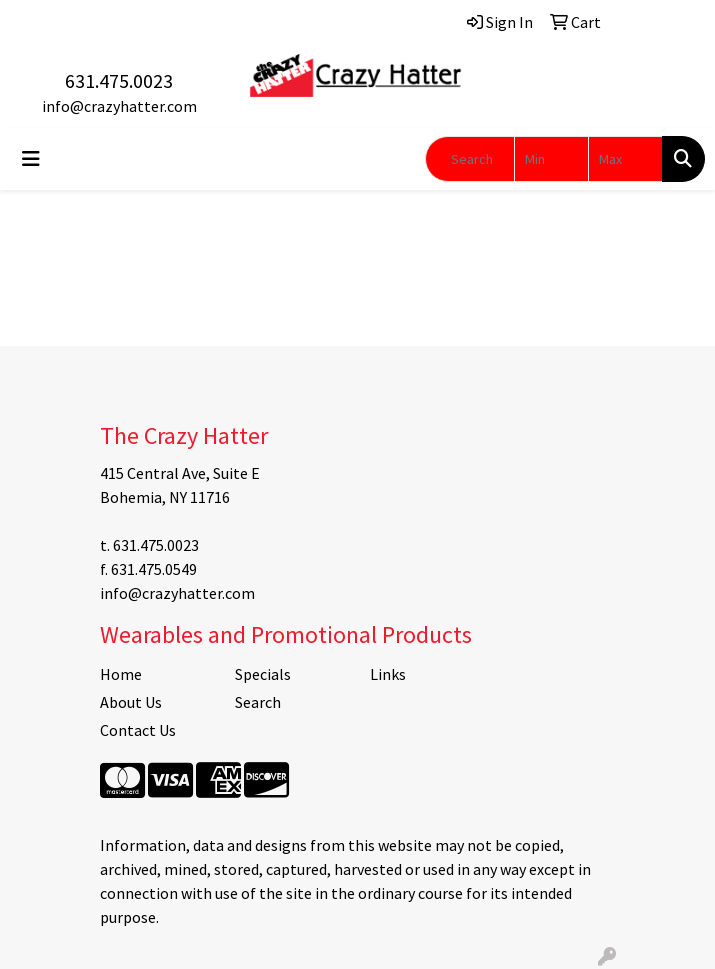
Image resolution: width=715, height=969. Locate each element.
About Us (131, 702)
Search (258, 702)
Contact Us (138, 730)
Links (388, 674)
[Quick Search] (470, 159)
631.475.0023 (119, 80)
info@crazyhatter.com (119, 106)
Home (121, 674)
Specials (263, 674)
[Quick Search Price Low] (551, 159)
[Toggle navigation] (31, 159)
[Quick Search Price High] (625, 159)
